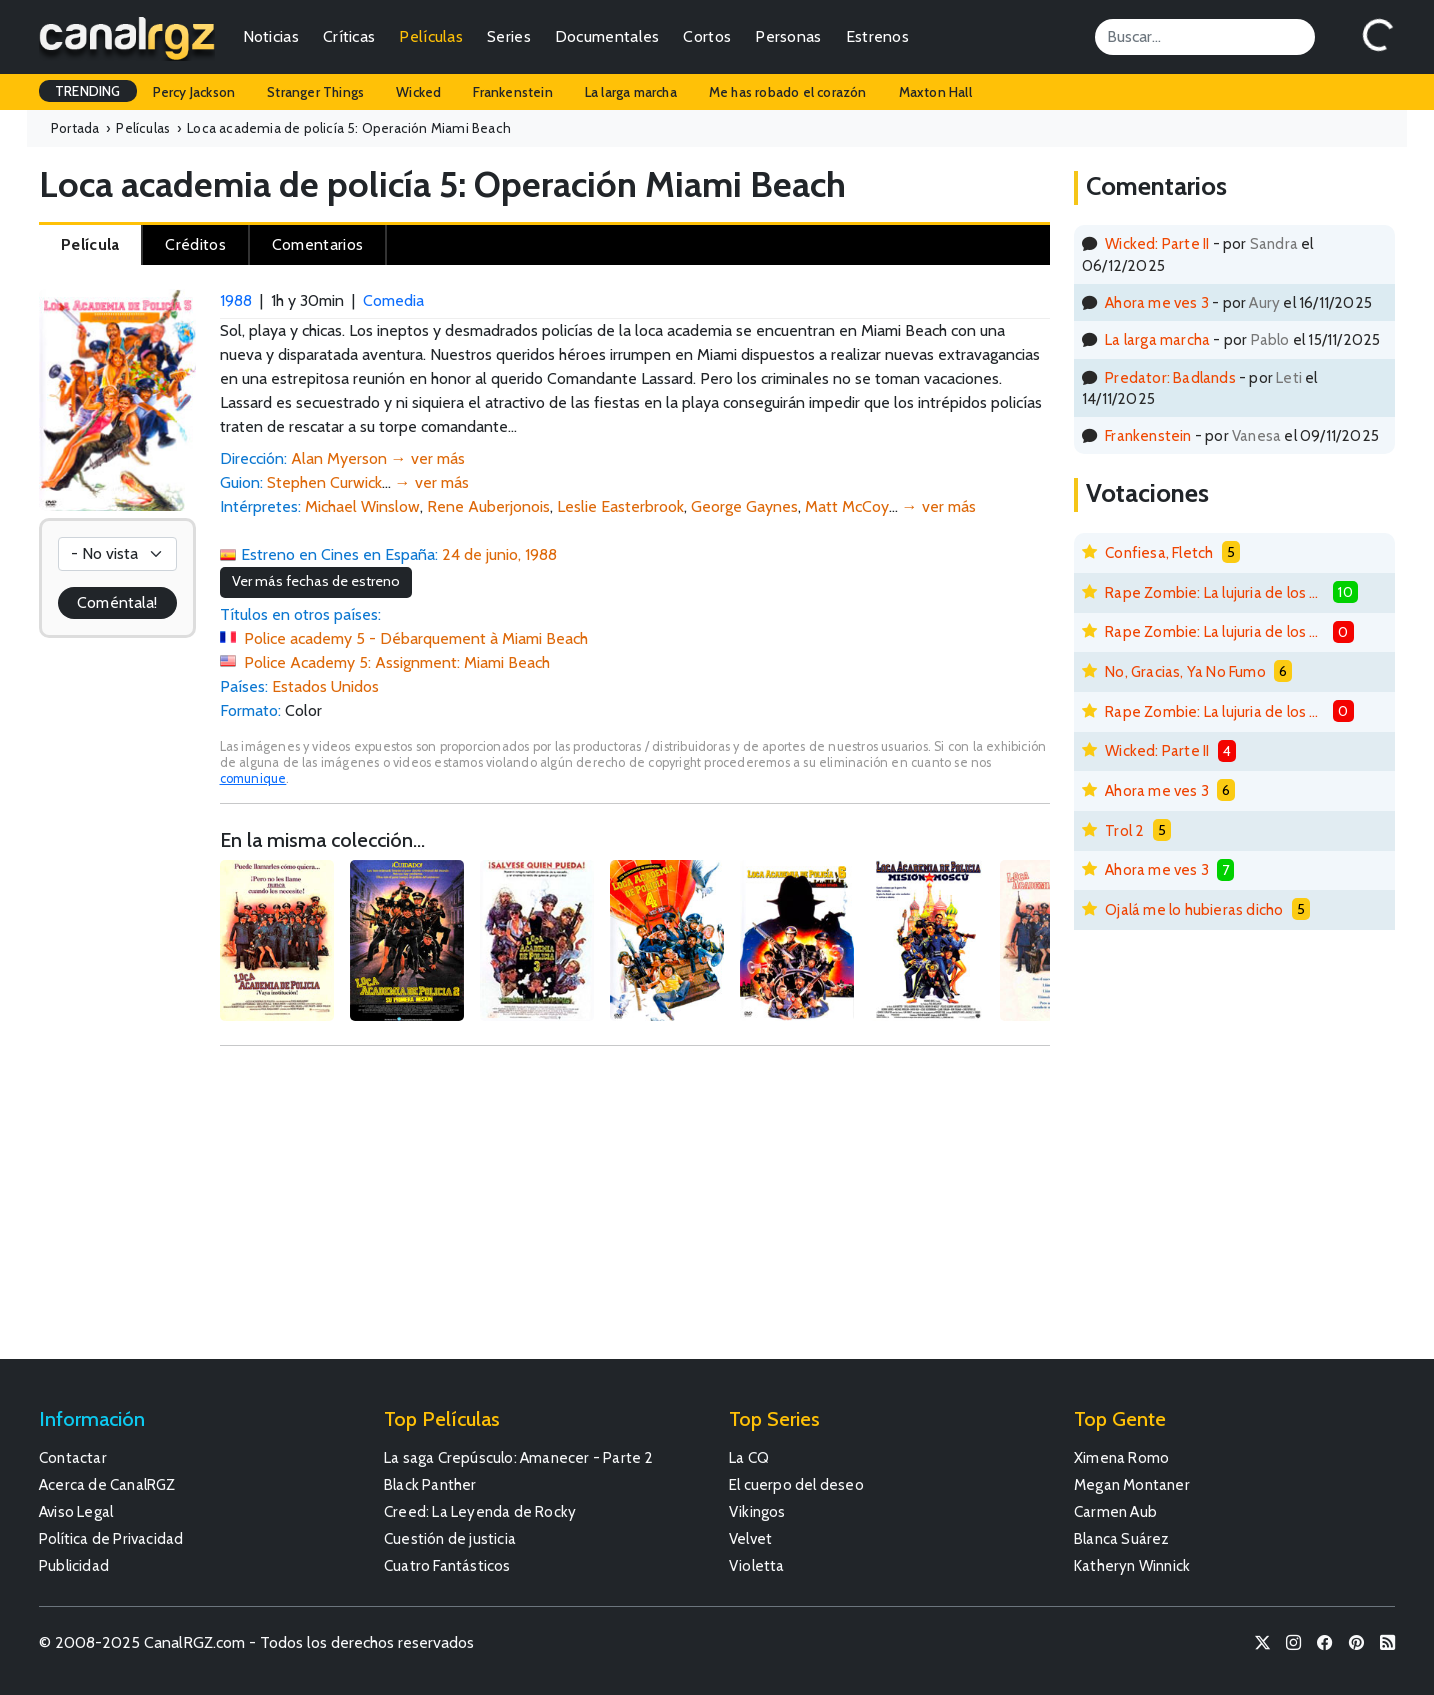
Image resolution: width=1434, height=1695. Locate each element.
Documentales (607, 36)
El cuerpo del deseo (796, 1484)
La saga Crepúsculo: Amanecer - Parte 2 (519, 1457)
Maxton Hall (935, 92)
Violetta (757, 1565)
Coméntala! (117, 602)
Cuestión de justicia (450, 1538)
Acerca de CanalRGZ (107, 1484)
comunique (253, 778)
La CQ (749, 1457)
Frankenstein (512, 92)
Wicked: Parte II (1157, 243)
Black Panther (430, 1484)
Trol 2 (1124, 830)
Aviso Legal (76, 1511)
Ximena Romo (1121, 1457)
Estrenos (877, 36)
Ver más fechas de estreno (316, 581)
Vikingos (757, 1511)
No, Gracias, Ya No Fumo (1185, 671)
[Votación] (117, 554)
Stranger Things (315, 92)
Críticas (349, 36)
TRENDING (88, 91)
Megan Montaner (1132, 1484)
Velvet (750, 1538)
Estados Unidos (325, 686)
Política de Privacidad (111, 1538)
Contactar (73, 1457)
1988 (236, 300)
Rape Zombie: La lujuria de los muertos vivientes (1215, 592)
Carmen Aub (1115, 1511)
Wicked (418, 92)
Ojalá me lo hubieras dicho (1194, 909)
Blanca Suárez (1122, 1538)
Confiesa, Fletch (1159, 552)
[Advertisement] (635, 1212)
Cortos (707, 36)
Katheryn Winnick (1132, 1565)
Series (509, 36)
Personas (788, 36)
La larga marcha (631, 92)
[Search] (1205, 37)
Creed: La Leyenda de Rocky (480, 1511)
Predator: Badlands (1170, 377)
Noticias (271, 36)
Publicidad (74, 1565)
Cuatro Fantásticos (447, 1565)
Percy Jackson (194, 92)
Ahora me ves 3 (1157, 302)
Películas (431, 36)
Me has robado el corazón (788, 92)
